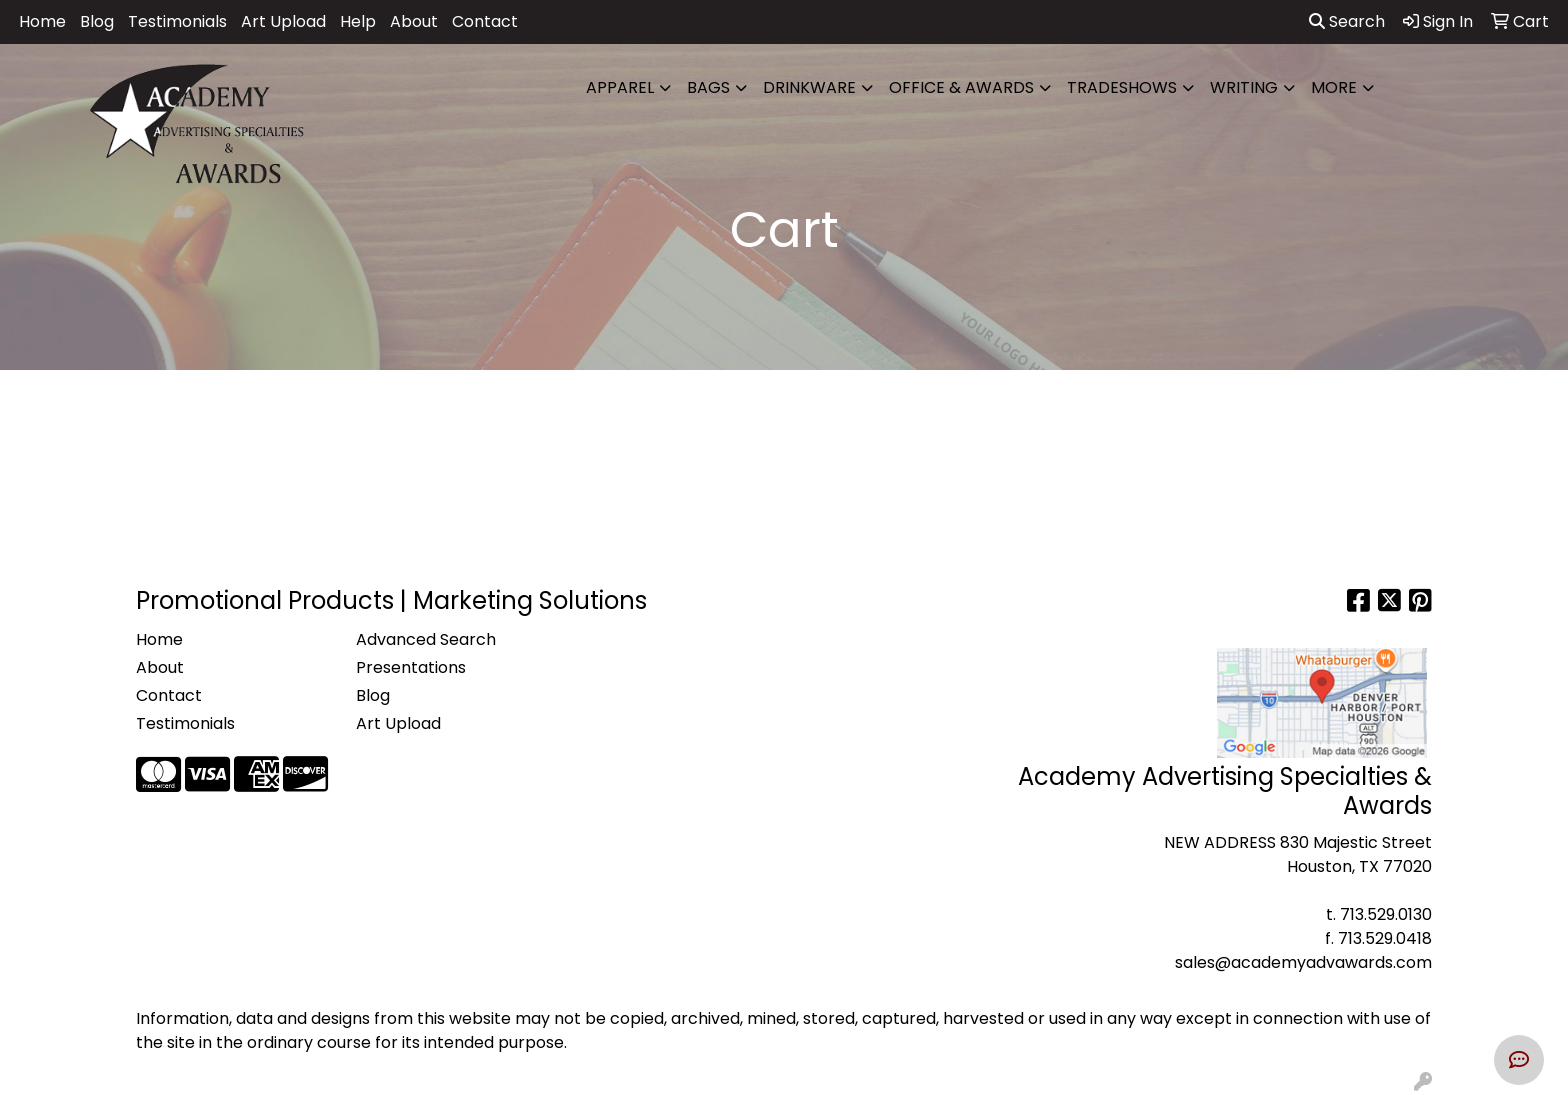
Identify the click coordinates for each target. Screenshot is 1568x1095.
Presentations (411, 667)
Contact (485, 21)
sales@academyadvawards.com (1303, 962)
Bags (708, 87)
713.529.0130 (1386, 914)
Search (1347, 21)
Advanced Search (426, 639)
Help (358, 21)
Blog (97, 21)
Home (42, 21)
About (414, 21)
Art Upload (283, 21)
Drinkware (809, 87)
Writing (1244, 87)
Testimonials (177, 21)
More (1334, 87)
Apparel (620, 87)
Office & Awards (961, 87)
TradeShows (1122, 87)
